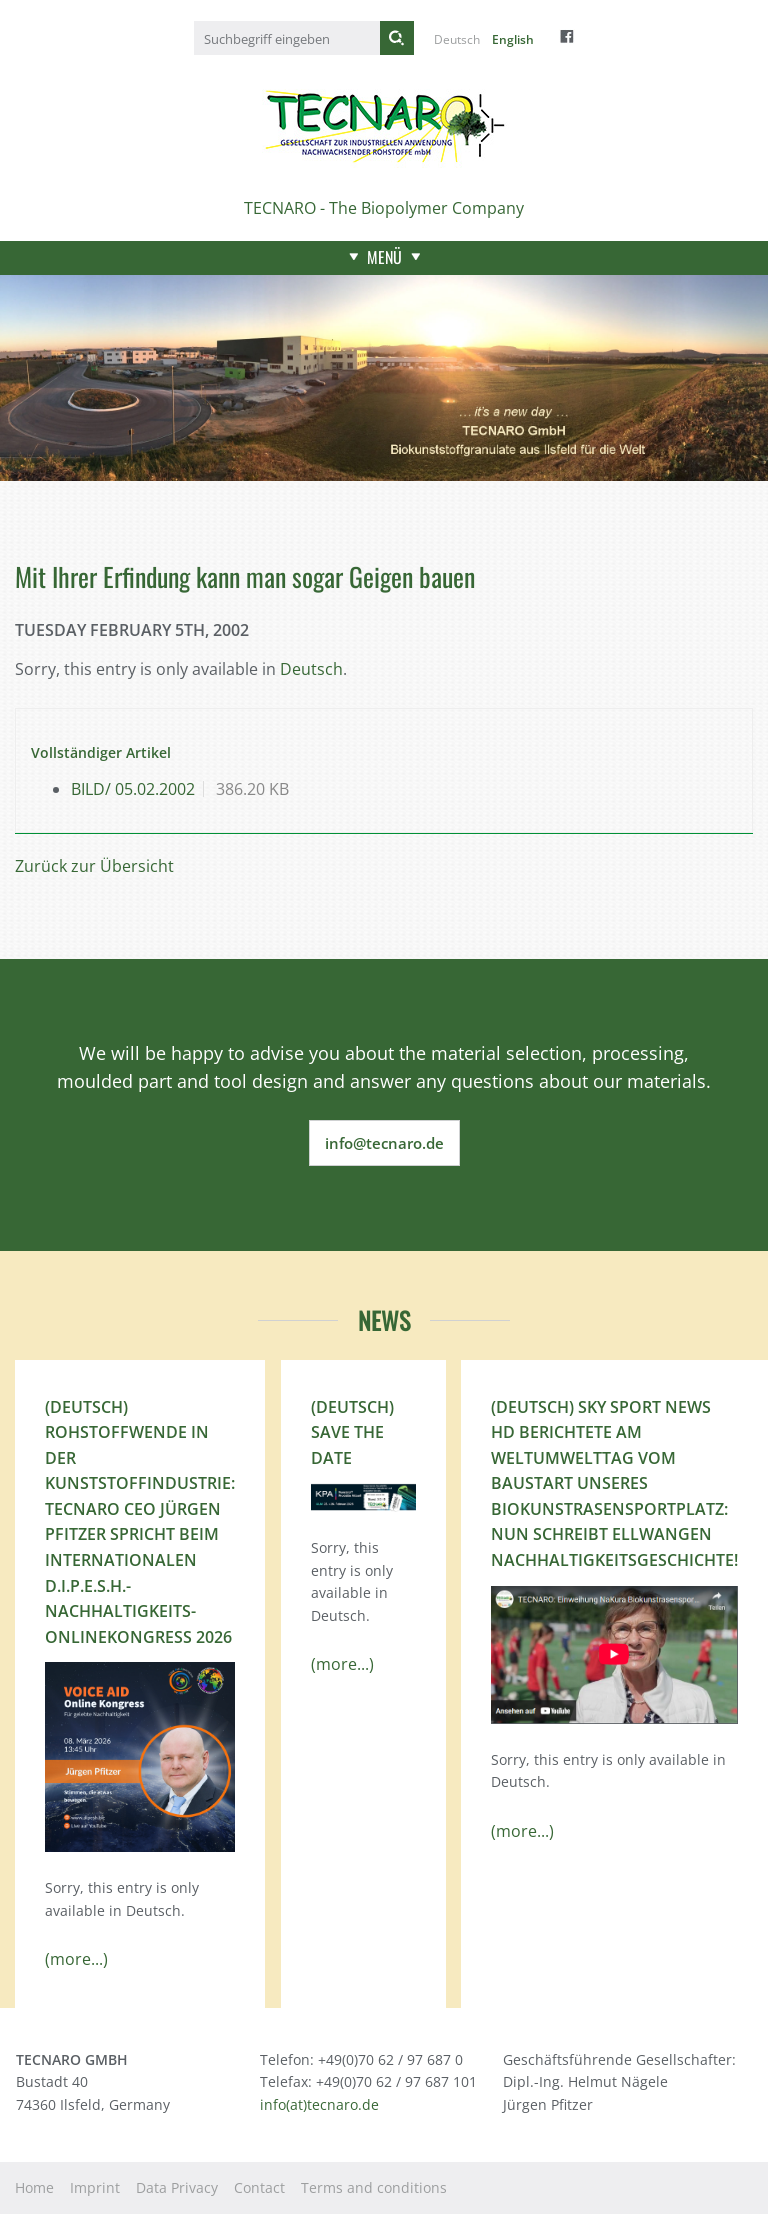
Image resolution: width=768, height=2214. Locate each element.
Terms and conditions (374, 2187)
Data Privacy (177, 2187)
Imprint (95, 2187)
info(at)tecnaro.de (319, 2104)
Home (34, 2187)
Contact (259, 2187)
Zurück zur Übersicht (94, 866)
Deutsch (457, 39)
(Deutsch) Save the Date (352, 1432)
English (513, 39)
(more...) (76, 1959)
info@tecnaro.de (384, 1143)
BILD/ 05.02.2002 (133, 789)
